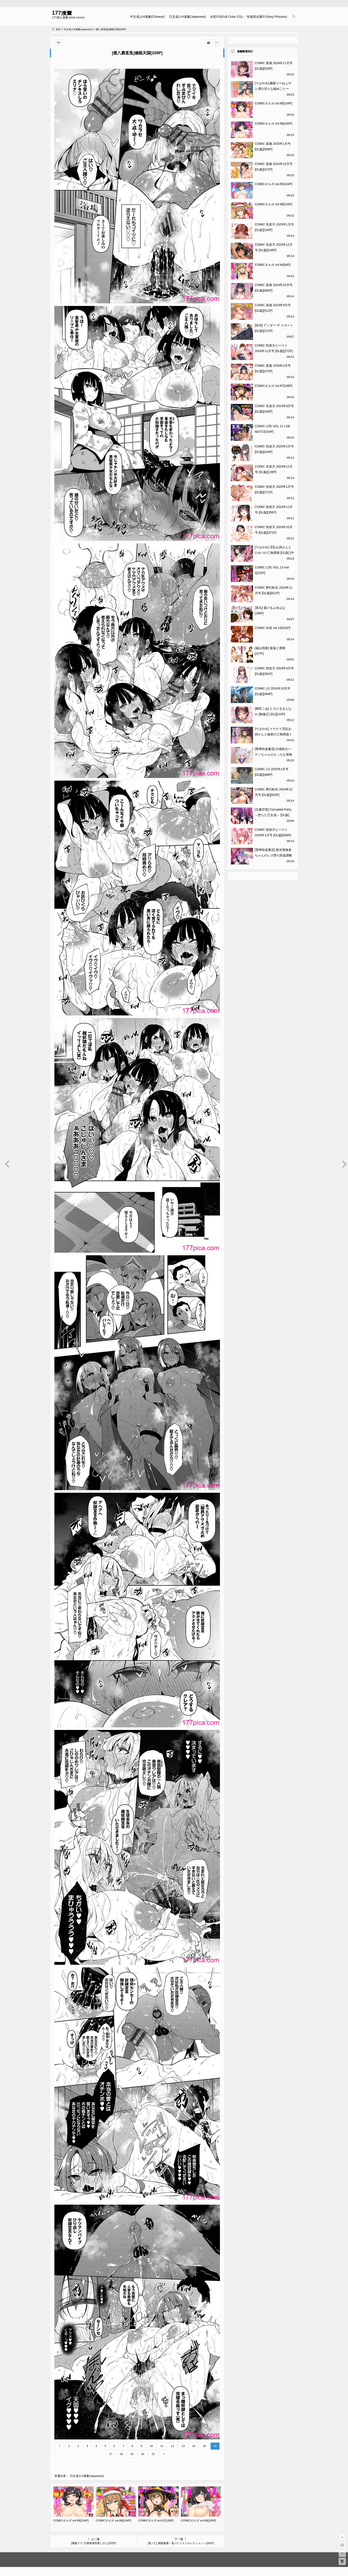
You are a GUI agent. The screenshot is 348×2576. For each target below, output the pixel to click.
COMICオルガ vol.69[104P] (71, 2520)
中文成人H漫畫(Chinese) (147, 16)
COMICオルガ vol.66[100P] (198, 2520)
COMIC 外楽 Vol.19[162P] (272, 628)
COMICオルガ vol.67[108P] (156, 2520)
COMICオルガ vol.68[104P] (113, 2520)
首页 (56, 29)
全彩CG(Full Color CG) (226, 16)
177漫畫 (62, 13)
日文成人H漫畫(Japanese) (187, 16)
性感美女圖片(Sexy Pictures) (267, 16)
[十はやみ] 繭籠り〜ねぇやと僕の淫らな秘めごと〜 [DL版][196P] (273, 88)
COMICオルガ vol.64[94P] (273, 264)
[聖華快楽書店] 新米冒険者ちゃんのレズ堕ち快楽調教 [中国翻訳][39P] (273, 855)
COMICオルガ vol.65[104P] (273, 184)
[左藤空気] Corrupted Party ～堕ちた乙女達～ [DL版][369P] (273, 815)
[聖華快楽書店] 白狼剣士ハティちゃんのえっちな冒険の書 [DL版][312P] (273, 754)
